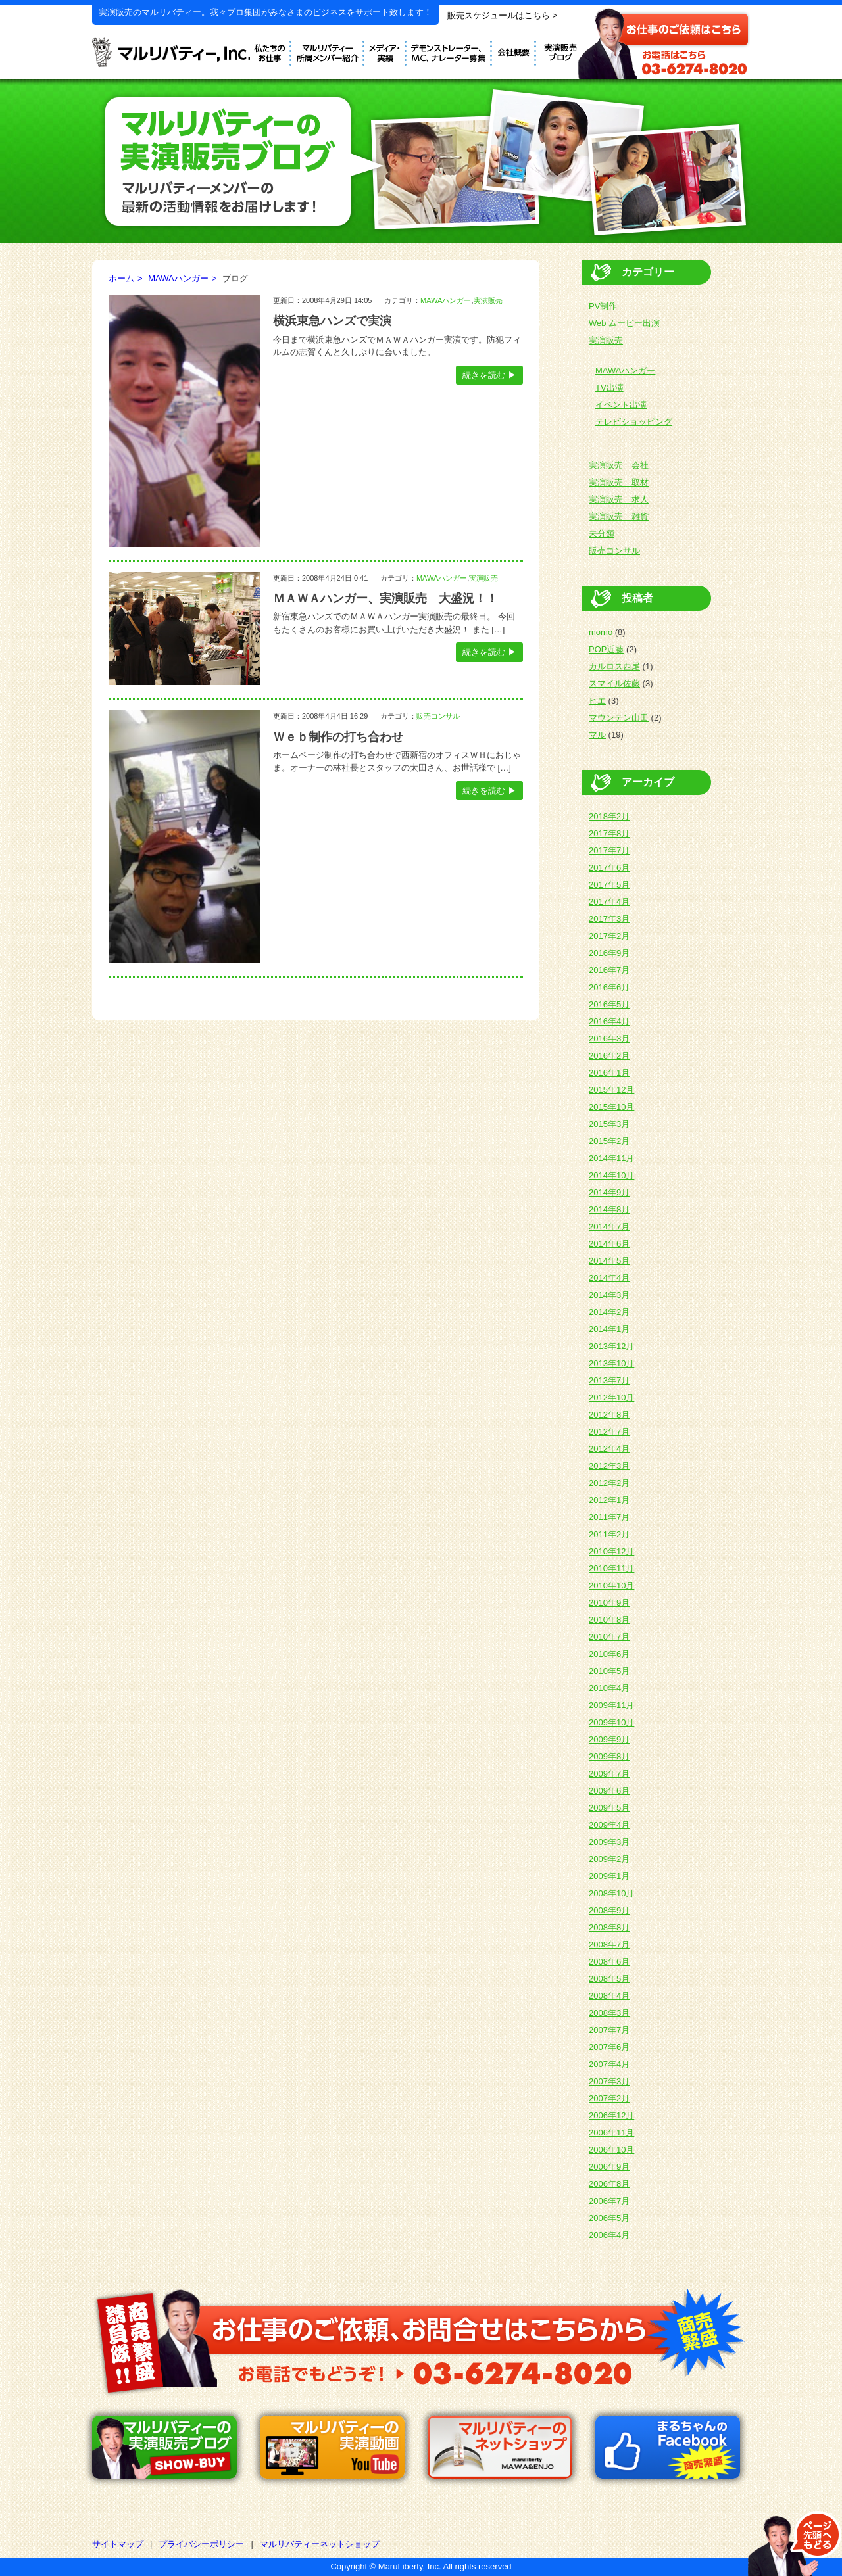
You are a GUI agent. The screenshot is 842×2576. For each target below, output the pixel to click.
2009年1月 (609, 1876)
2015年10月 (611, 1107)
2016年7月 (609, 970)
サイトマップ (117, 2544)
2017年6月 (609, 867)
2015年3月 (609, 1124)
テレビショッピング (633, 422)
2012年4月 (609, 1449)
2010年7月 (609, 1637)
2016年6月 (609, 987)
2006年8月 (609, 2184)
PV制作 (603, 306)
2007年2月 (609, 2098)
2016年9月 (609, 953)
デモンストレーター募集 (449, 51)
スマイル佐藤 (614, 683)
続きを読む (483, 375)
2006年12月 (611, 2115)
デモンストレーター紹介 (327, 51)
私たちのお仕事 (270, 51)
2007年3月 (609, 2081)
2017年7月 (609, 850)
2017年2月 (609, 936)
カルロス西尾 (614, 666)
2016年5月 (609, 1004)
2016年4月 (609, 1021)
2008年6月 (609, 1962)
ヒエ (597, 700)
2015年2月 (609, 1141)
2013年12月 (611, 1346)
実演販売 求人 (619, 499)
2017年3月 (609, 919)
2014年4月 (609, 1278)
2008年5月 (609, 1979)
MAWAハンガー (178, 278)
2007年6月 (609, 2047)
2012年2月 (609, 1483)
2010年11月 (611, 1568)
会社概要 (514, 51)
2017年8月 (609, 833)
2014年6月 (609, 1244)
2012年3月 (609, 1466)
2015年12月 (611, 1090)
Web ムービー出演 (624, 323)
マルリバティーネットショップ (320, 2544)
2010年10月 (611, 1585)
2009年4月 (609, 1825)
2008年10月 (611, 1893)
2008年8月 (609, 1927)
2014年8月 (609, 1209)
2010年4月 (609, 1688)
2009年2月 (609, 1859)
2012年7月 (609, 1432)
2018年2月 (609, 816)
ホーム (121, 278)
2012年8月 (609, 1414)
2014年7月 (609, 1226)
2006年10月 (611, 2150)
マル (597, 735)
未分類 (601, 533)
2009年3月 (609, 1842)
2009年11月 (611, 1705)
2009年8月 (609, 1756)
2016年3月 (609, 1038)
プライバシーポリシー (201, 2544)
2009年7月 (609, 1773)
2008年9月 (609, 1910)
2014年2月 (609, 1312)
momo (600, 632)
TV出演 (609, 388)
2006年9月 (609, 2167)
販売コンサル (438, 716)
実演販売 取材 (619, 482)
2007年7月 (609, 2030)
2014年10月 (611, 1175)
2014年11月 (611, 1158)
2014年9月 (609, 1192)
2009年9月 (609, 1739)
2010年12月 (611, 1551)
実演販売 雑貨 (619, 516)
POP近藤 (606, 649)
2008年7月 (609, 1944)
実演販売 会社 (619, 465)
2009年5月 (609, 1808)
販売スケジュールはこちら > (502, 15)
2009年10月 (611, 1722)
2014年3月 (609, 1295)
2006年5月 (609, 2218)
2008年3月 (609, 2013)
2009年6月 (609, 1791)
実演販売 (488, 300)
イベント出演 (621, 405)
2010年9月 (609, 1603)
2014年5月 (609, 1261)
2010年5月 (609, 1671)
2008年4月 (609, 1996)
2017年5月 (609, 885)
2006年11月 (611, 2132)
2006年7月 (609, 2201)
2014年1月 (609, 1329)
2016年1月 (609, 1073)
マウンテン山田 (619, 718)
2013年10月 (611, 1363)
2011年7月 (609, 1517)
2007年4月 (609, 2064)
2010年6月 (609, 1654)
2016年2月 (609, 1056)
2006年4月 (609, 2235)
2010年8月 (609, 1620)
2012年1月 (609, 1500)
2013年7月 (609, 1380)
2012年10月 (611, 1397)
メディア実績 (385, 51)
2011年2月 (609, 1534)
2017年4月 (609, 902)
